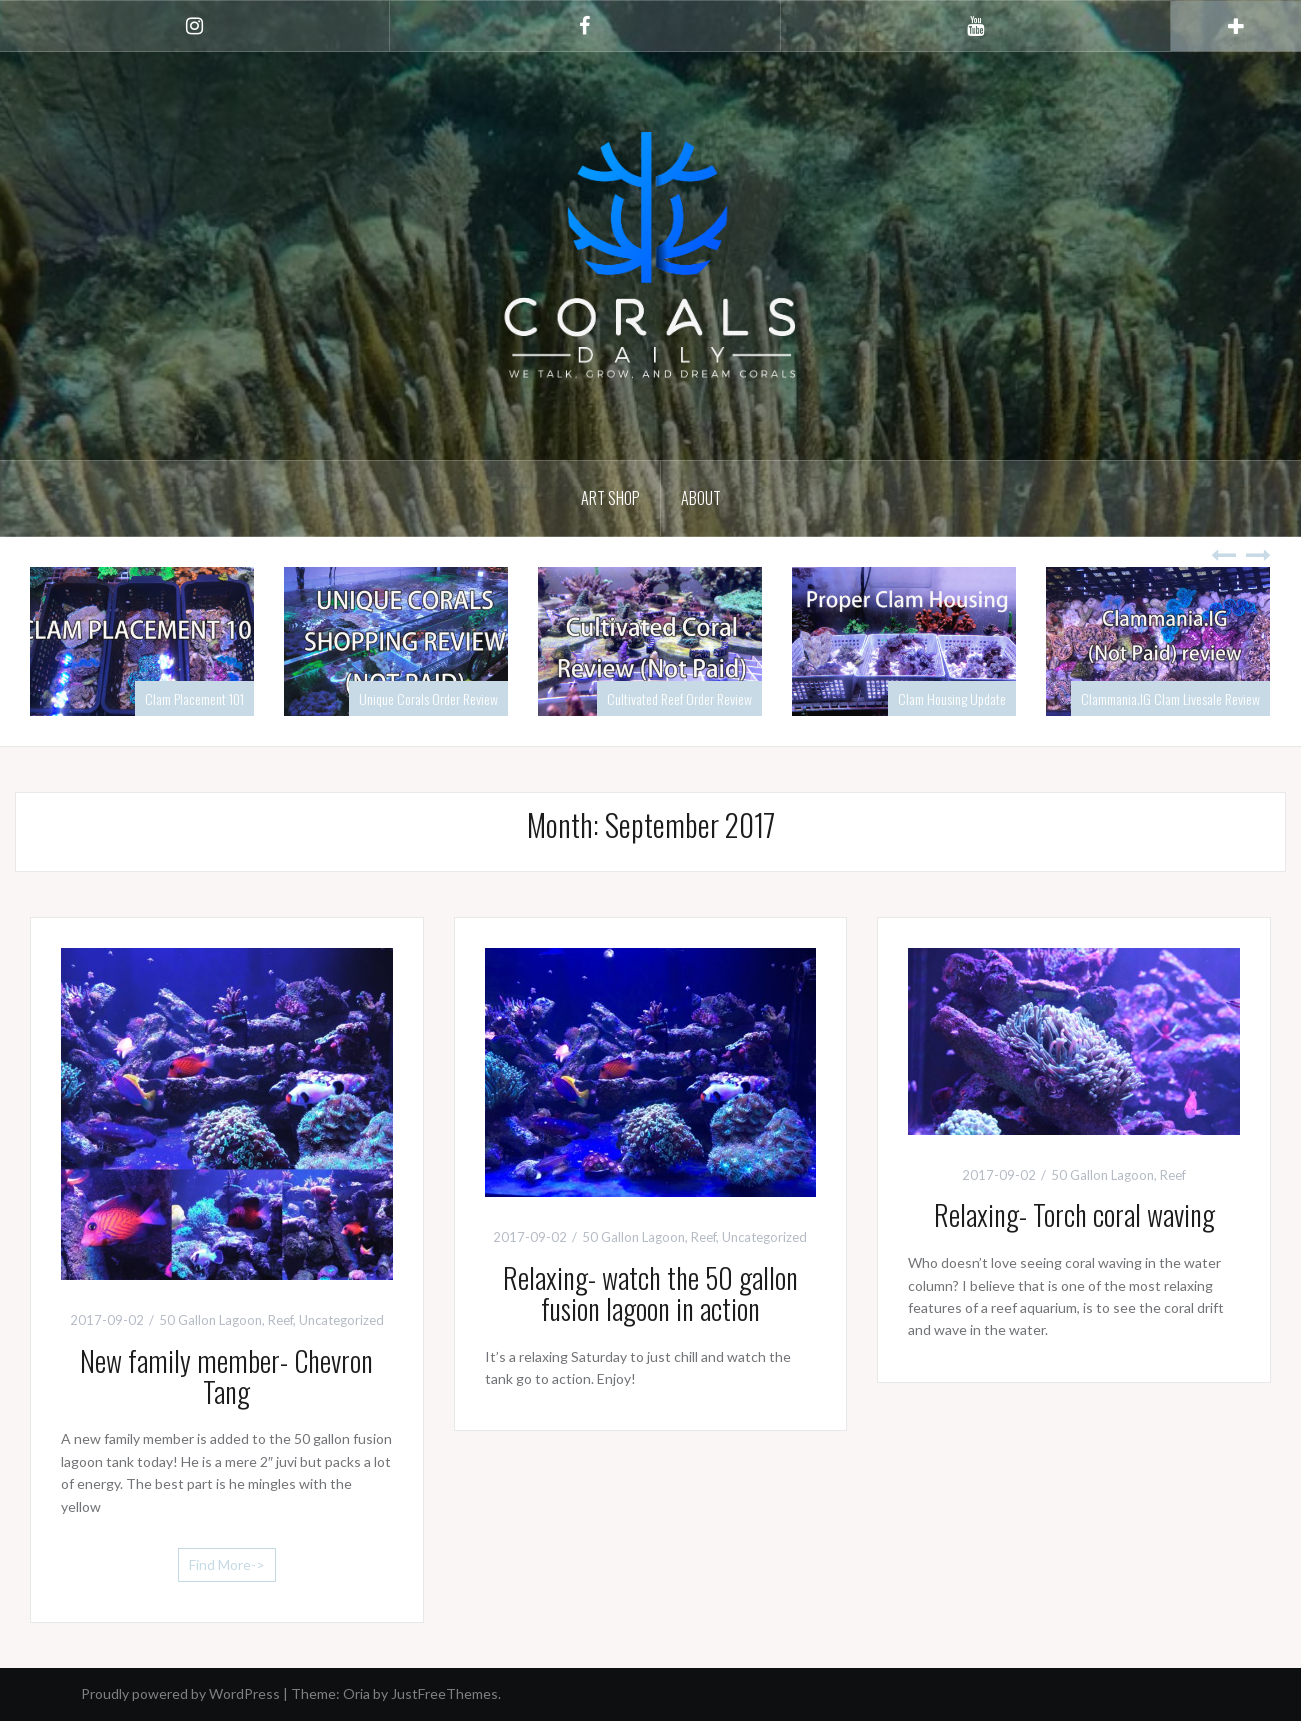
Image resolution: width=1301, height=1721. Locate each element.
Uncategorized (341, 1320)
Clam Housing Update (952, 698)
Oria (356, 1693)
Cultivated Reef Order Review (679, 698)
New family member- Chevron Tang (226, 1376)
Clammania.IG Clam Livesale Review (1170, 698)
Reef (280, 1320)
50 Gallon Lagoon (210, 1320)
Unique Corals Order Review (428, 698)
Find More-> (227, 1564)
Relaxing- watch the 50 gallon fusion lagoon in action (650, 1293)
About (701, 498)
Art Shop (610, 498)
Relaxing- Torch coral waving (1074, 1214)
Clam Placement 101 (194, 698)
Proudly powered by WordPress (180, 1693)
